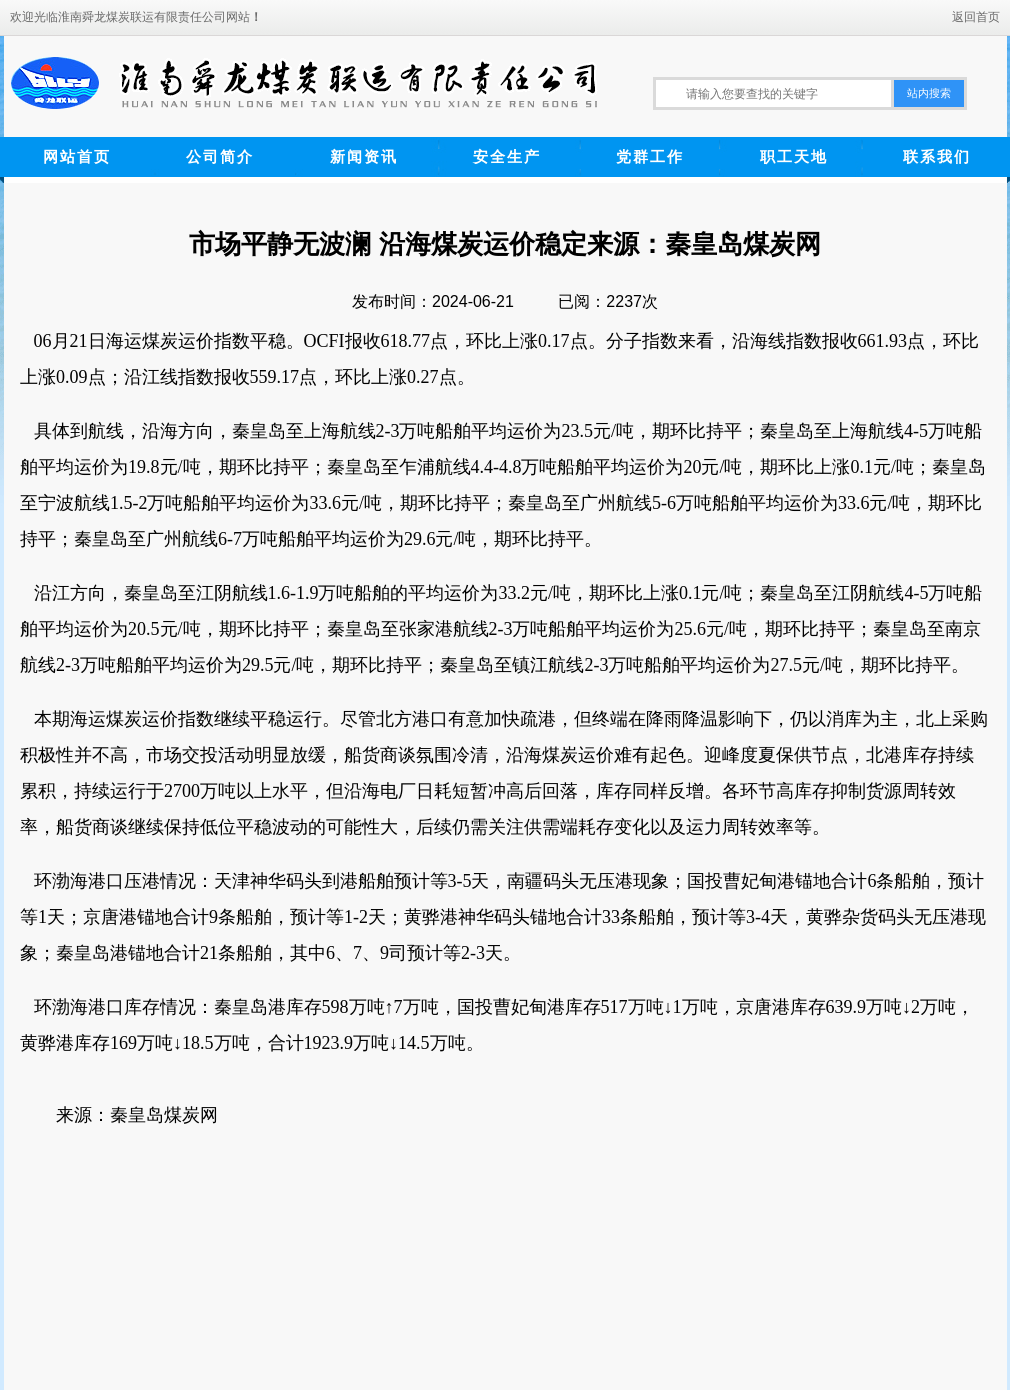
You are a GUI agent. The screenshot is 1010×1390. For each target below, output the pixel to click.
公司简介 (220, 156)
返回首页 (976, 17)
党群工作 (650, 156)
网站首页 (77, 156)
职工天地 (794, 156)
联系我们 (937, 156)
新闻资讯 (364, 156)
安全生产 (507, 156)
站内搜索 (929, 93)
